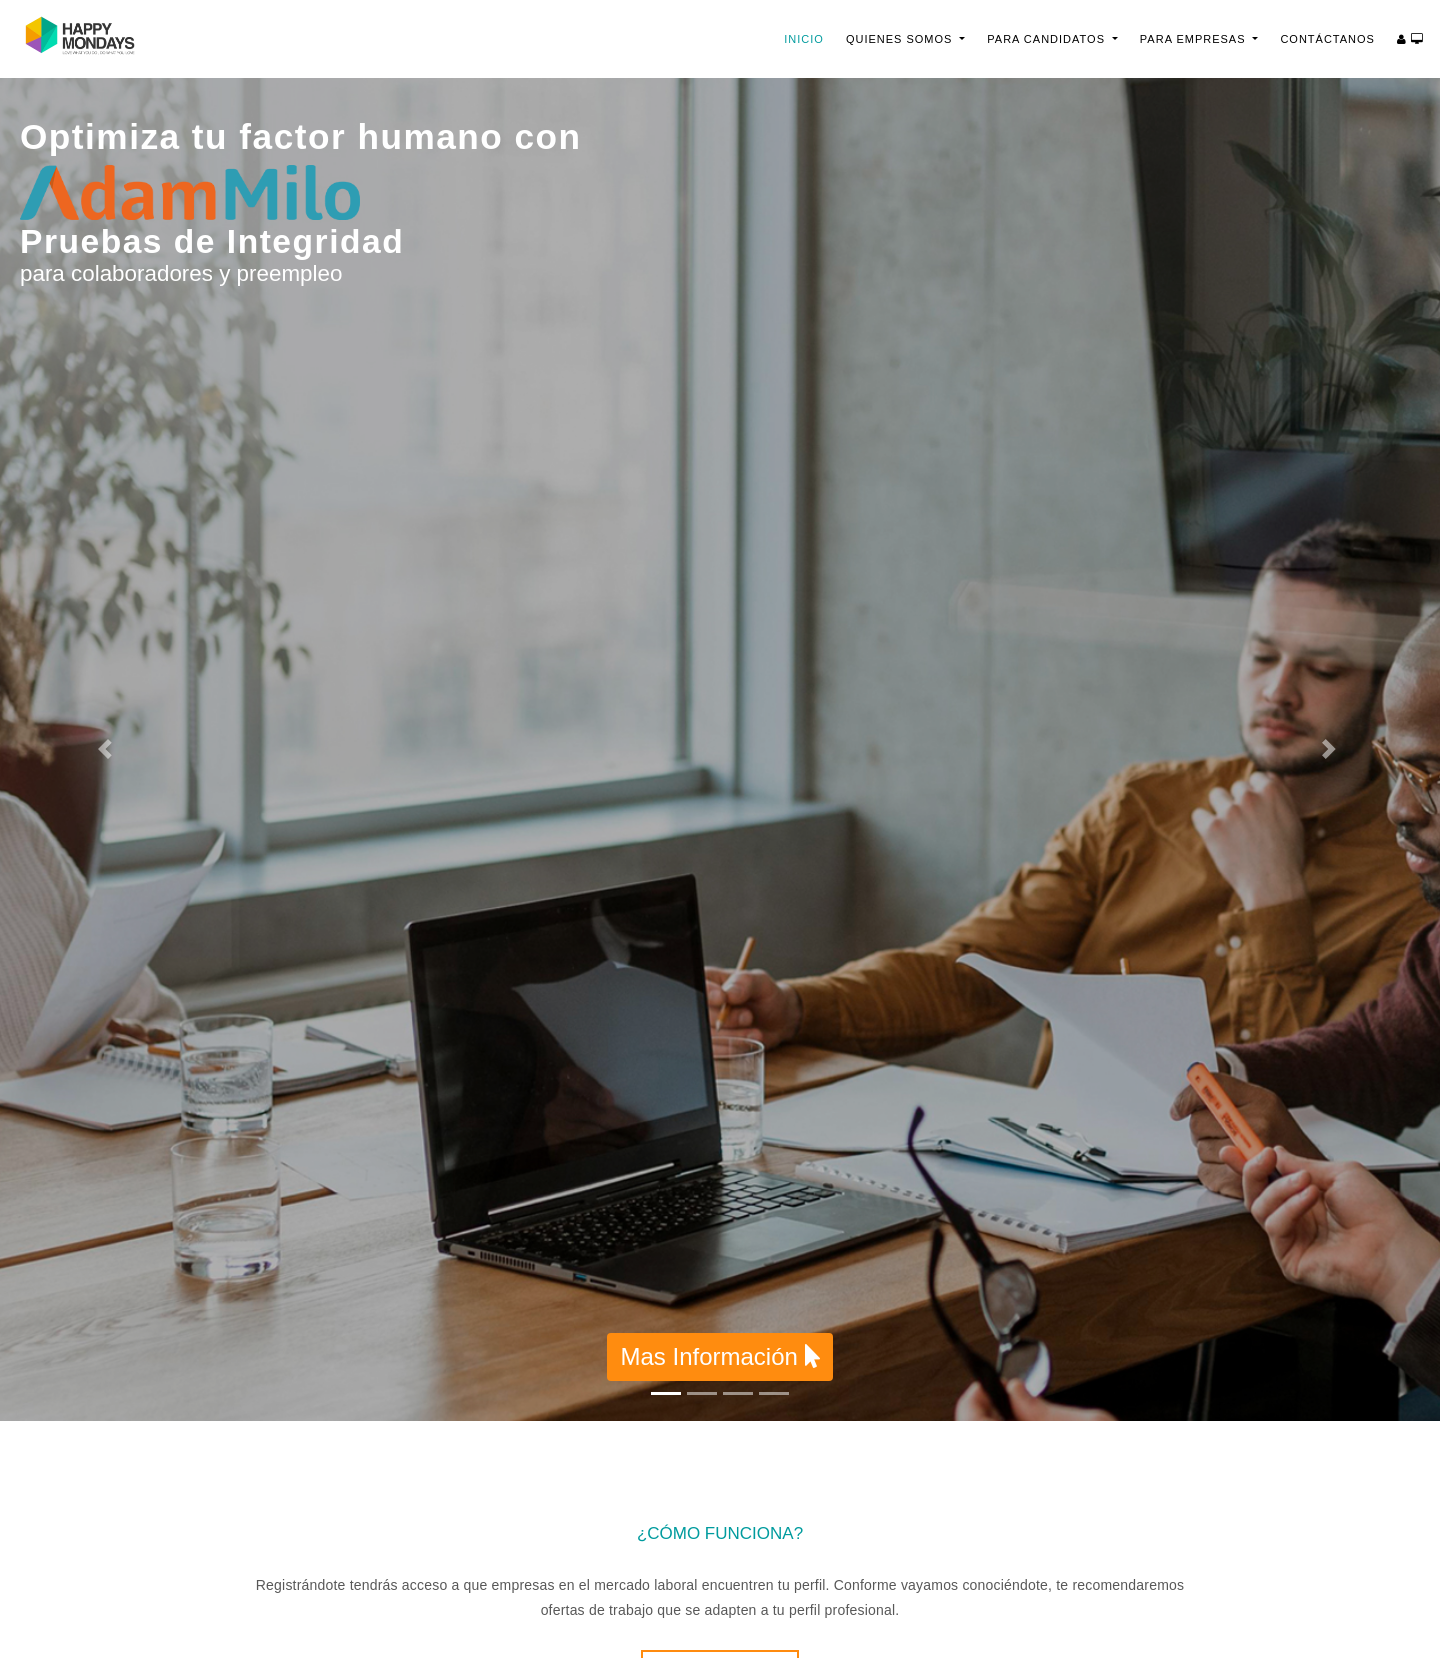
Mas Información (719, 1356)
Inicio (809, 37)
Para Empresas (1195, 39)
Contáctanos (1327, 39)
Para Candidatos (1048, 39)
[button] (108, 749)
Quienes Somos (901, 39)
